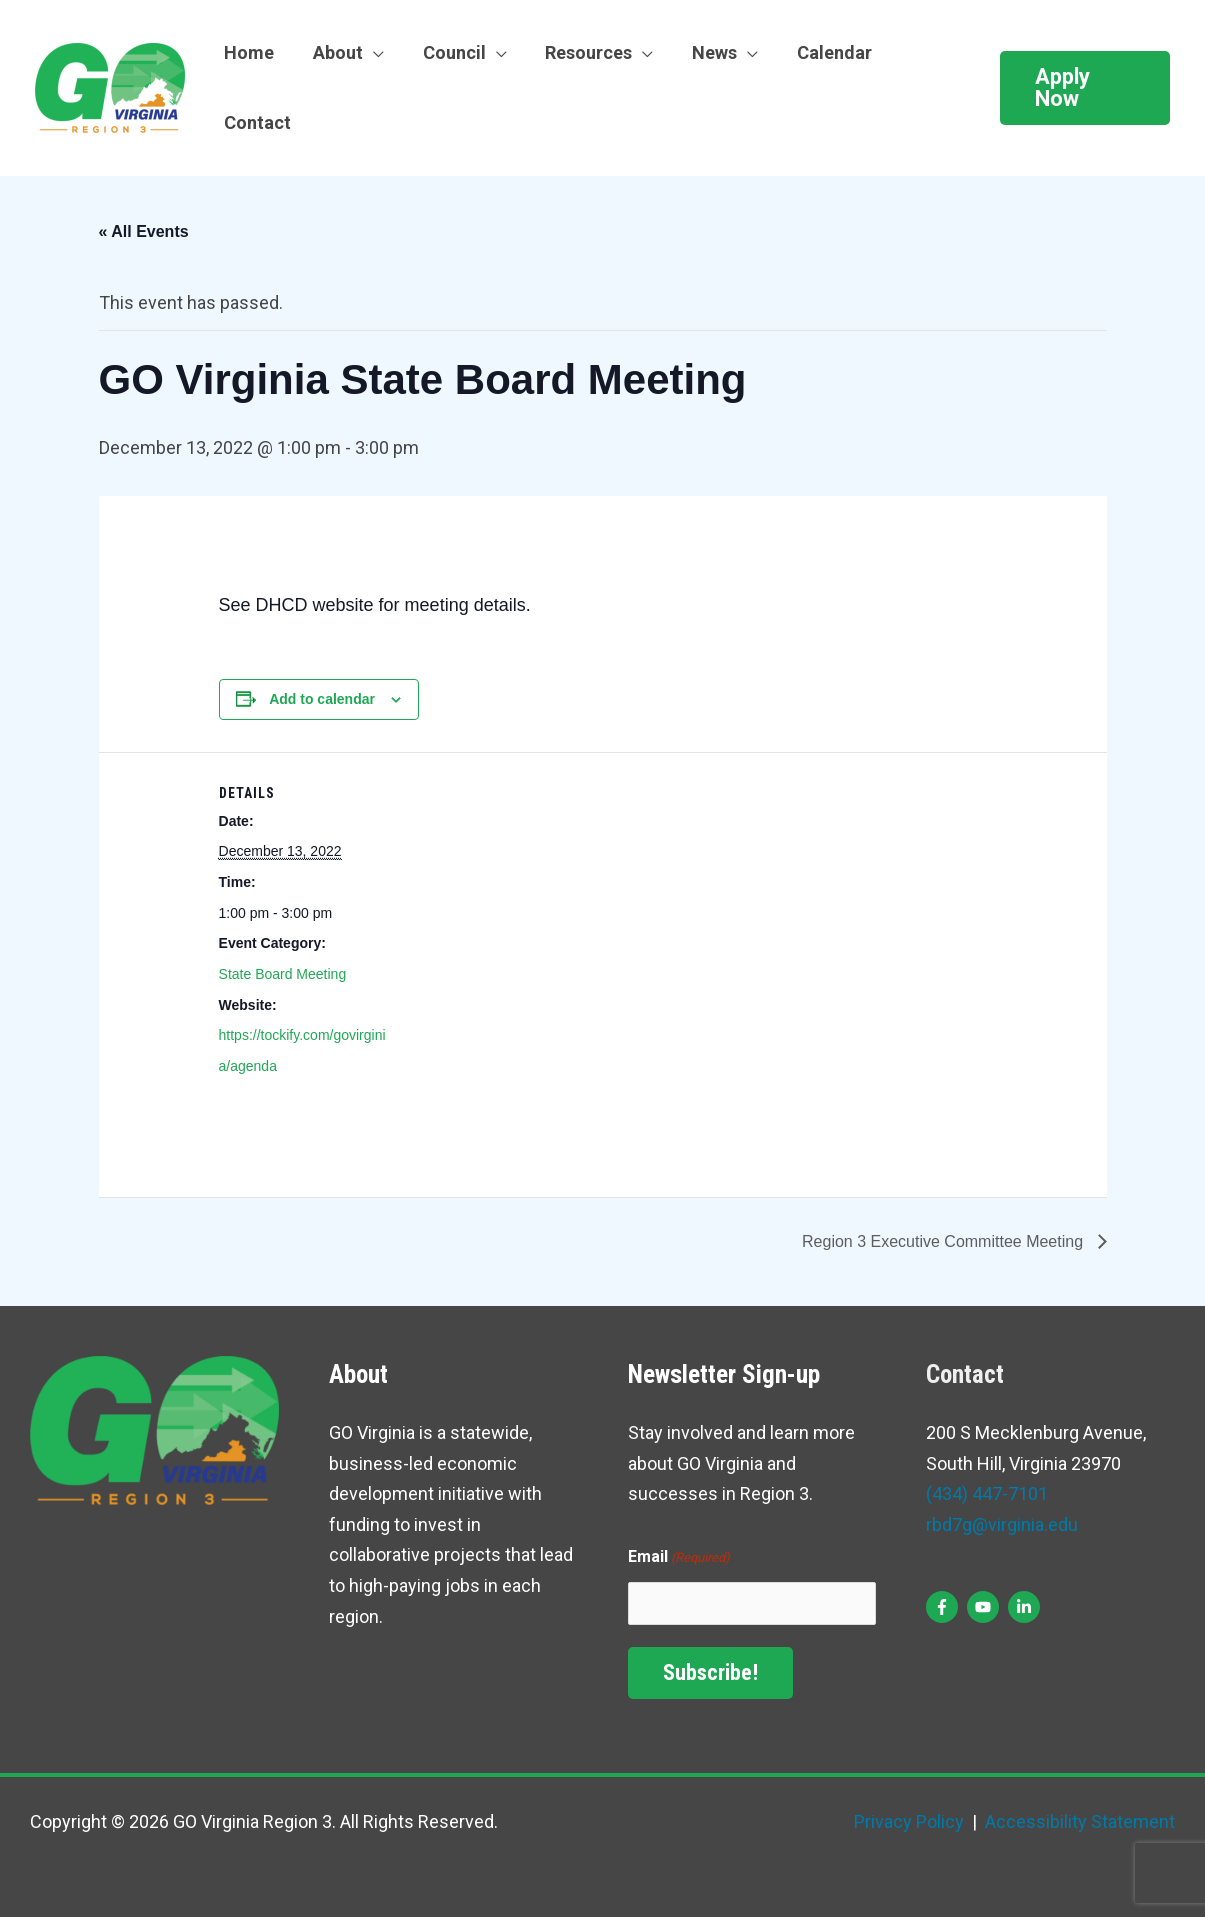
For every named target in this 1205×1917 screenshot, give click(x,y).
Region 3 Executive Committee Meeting (944, 1241)
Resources (579, 52)
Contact (256, 122)
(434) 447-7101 (987, 1493)
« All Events (144, 231)
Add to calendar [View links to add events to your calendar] (322, 699)
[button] (1083, 88)
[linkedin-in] (1026, 1607)
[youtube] (985, 1607)
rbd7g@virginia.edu (1002, 1524)
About (334, 52)
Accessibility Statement (1078, 1821)
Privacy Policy (909, 1821)
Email (679, 1558)
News (702, 52)
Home (248, 52)
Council (447, 52)
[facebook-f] (944, 1607)
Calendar (819, 52)
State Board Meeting (283, 974)
